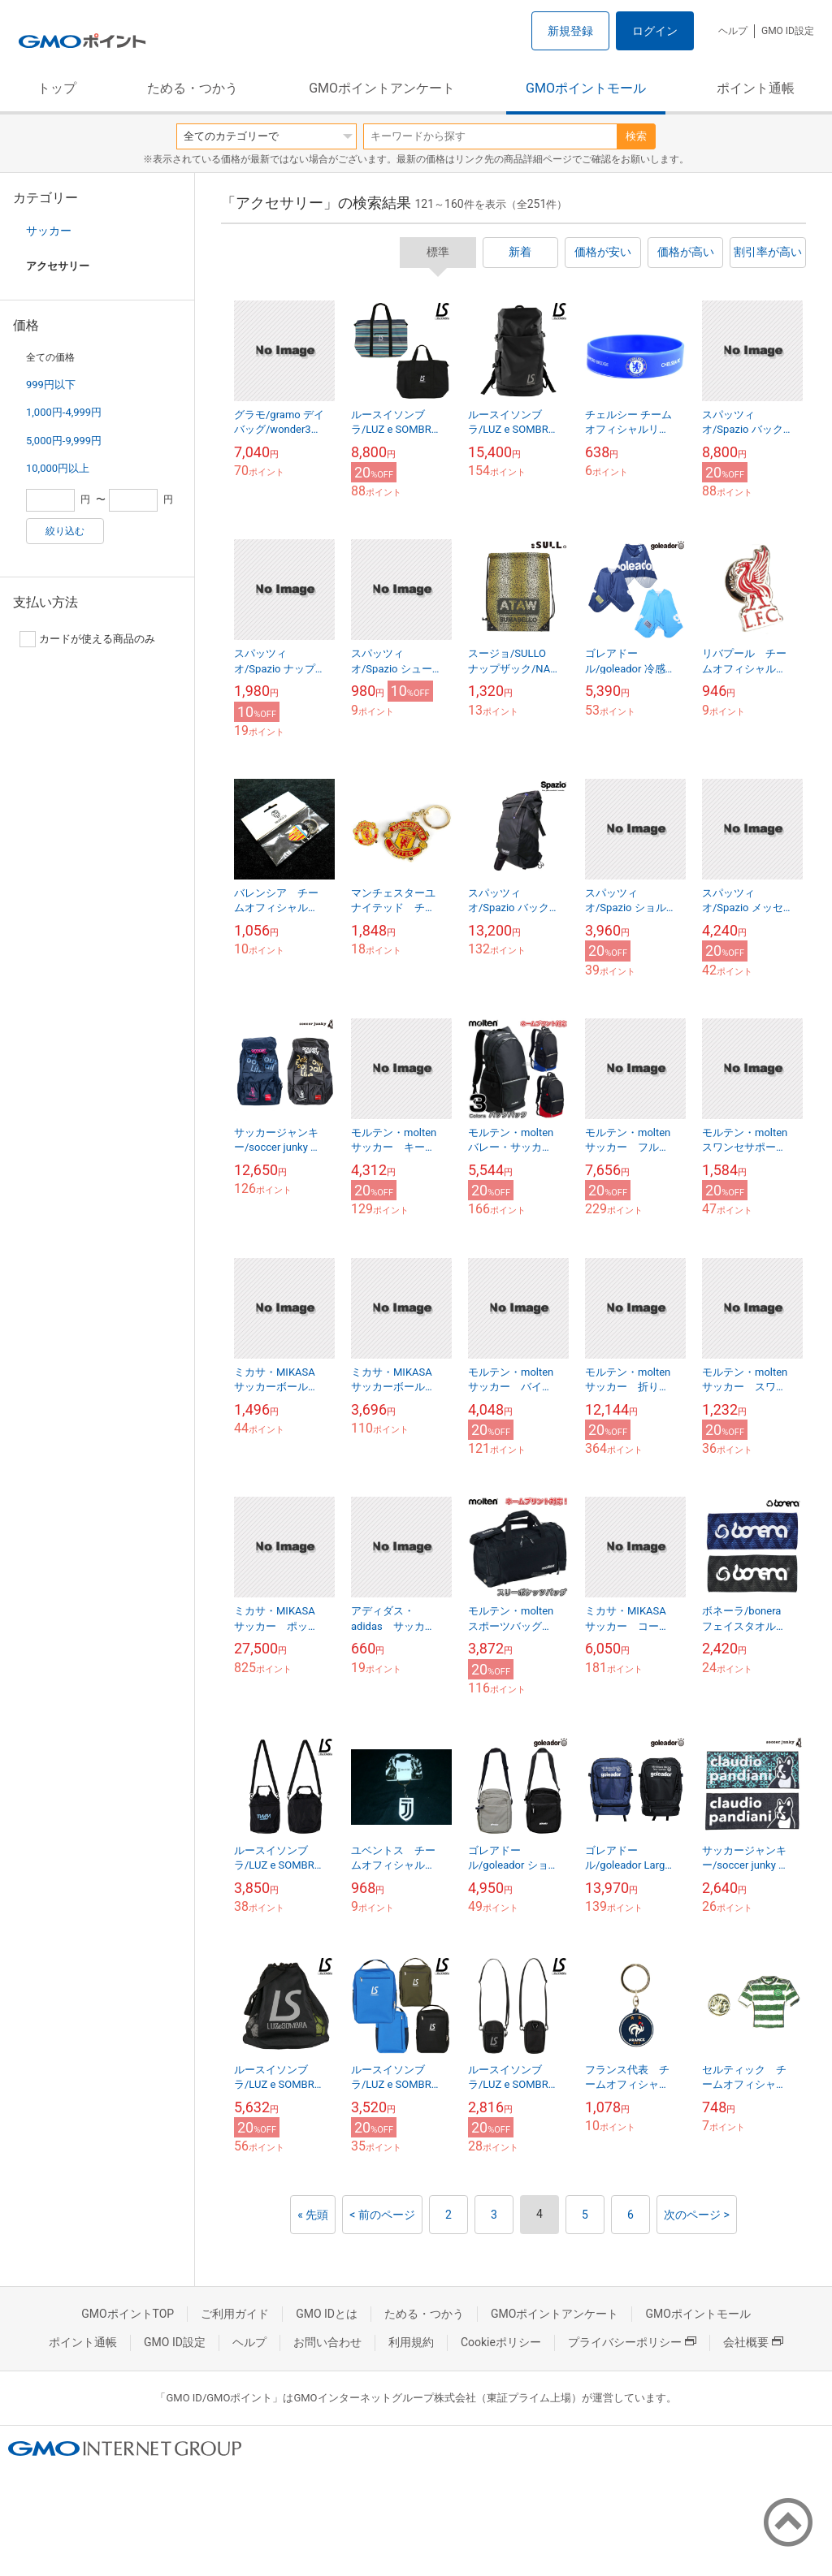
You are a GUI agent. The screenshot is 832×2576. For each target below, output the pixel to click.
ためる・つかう (192, 88)
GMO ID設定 (787, 31)
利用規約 (411, 2342)
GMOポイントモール (586, 88)
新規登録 (570, 30)
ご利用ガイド (235, 2313)
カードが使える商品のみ (87, 639)
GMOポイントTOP (127, 2313)
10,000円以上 (57, 468)
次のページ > (697, 2214)
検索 (636, 136)
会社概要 (753, 2342)
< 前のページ (382, 2214)
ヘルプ (733, 31)
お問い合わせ (327, 2342)
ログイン (655, 30)
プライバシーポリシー (632, 2342)
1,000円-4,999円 (64, 412)
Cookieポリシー (501, 2342)
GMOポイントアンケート (382, 88)
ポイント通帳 (756, 88)
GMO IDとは (327, 2313)
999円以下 (51, 384)
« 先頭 (312, 2214)
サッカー (49, 230)
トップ (56, 88)
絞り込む (65, 531)
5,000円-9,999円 (64, 440)
